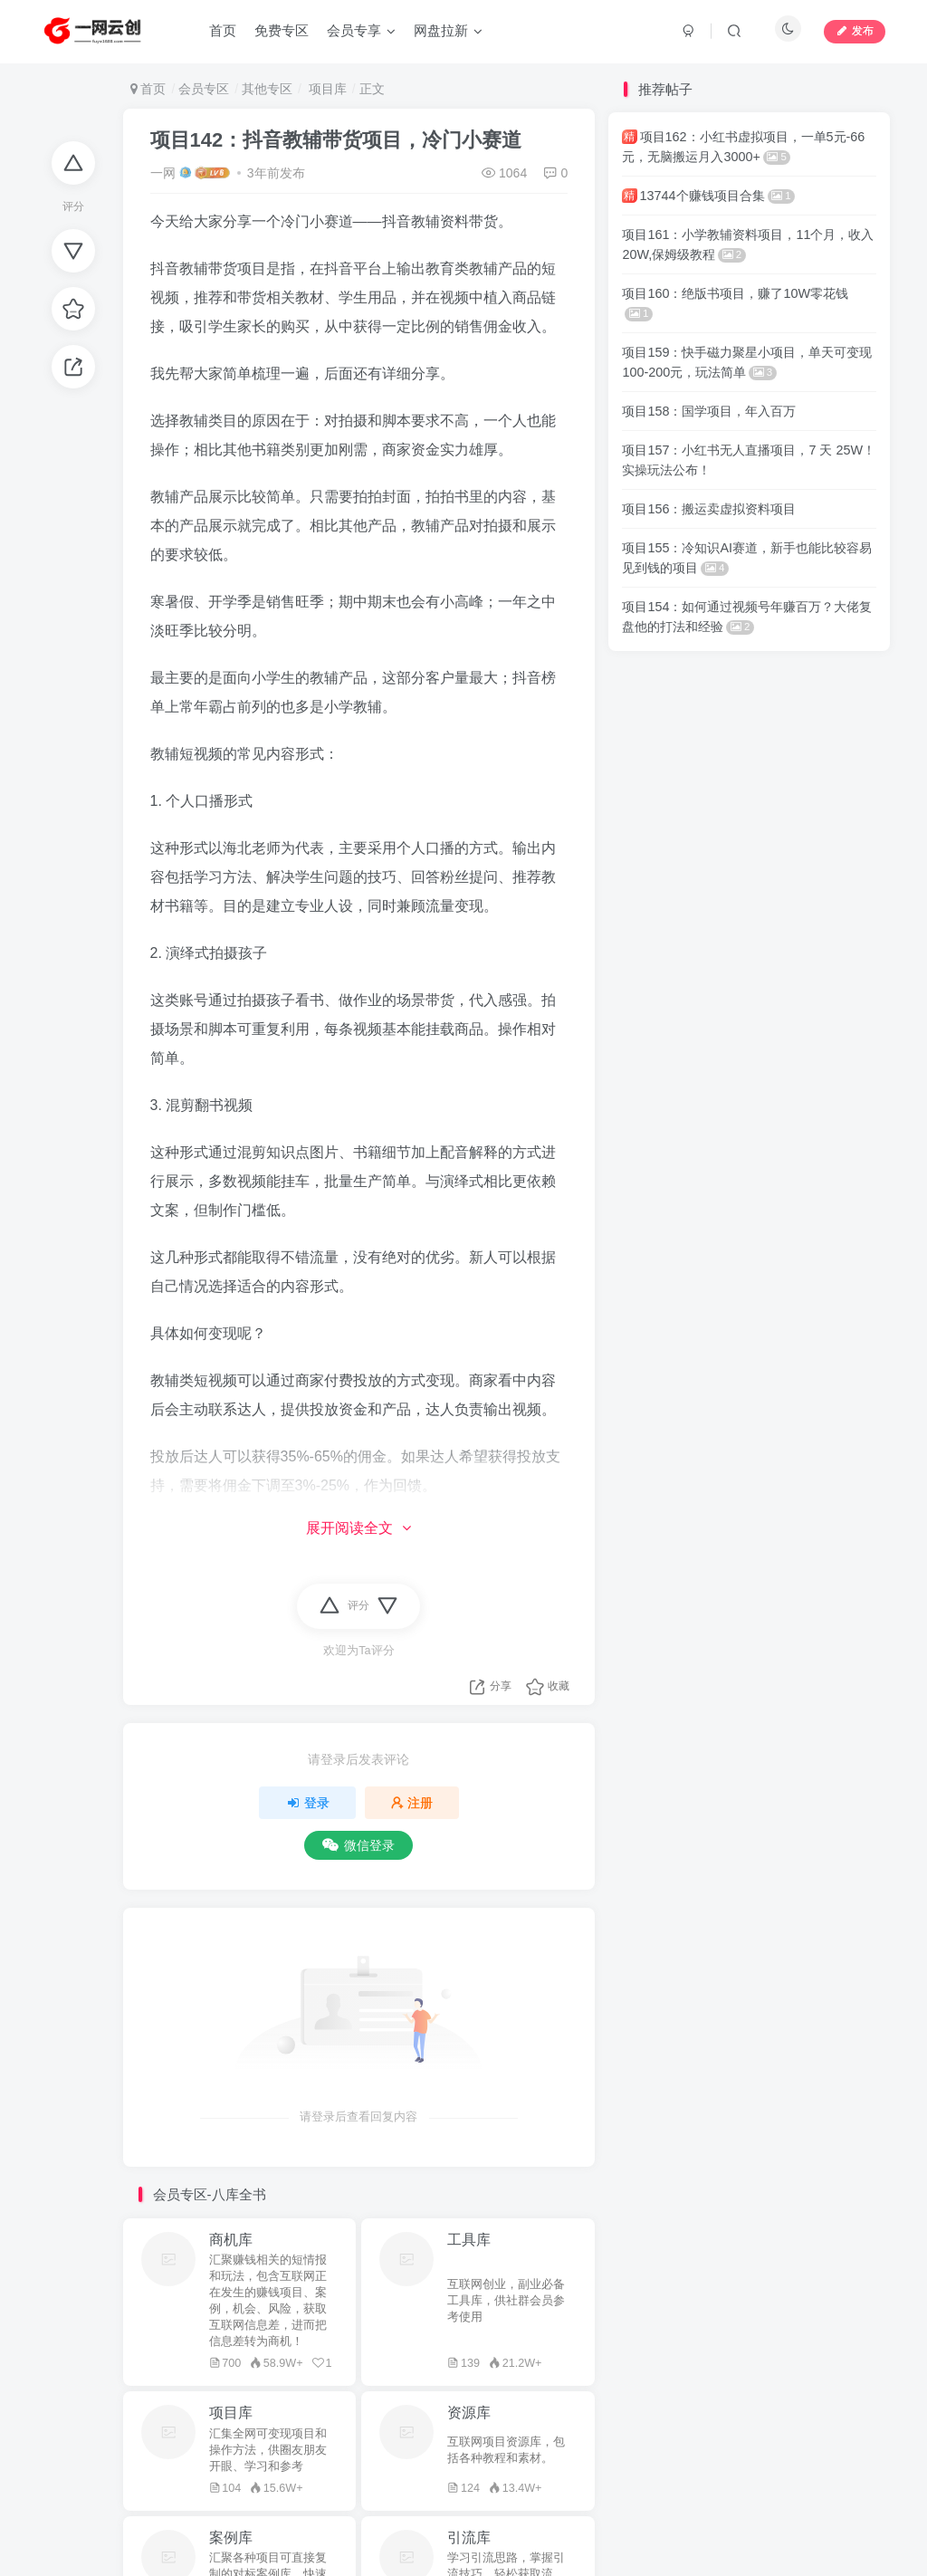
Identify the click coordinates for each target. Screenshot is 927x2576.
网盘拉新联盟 (320, 2469)
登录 (307, 1803)
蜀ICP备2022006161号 (538, 2469)
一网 (163, 173)
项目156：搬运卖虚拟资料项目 (709, 509)
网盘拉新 (278, 2444)
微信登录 (358, 1845)
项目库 (326, 88)
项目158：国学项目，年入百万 (709, 411)
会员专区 (203, 88)
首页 (148, 88)
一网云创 (344, 2444)
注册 (412, 1803)
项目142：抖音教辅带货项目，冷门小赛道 (336, 140)
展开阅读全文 (358, 1528)
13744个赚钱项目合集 (708, 195)
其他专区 (267, 88)
